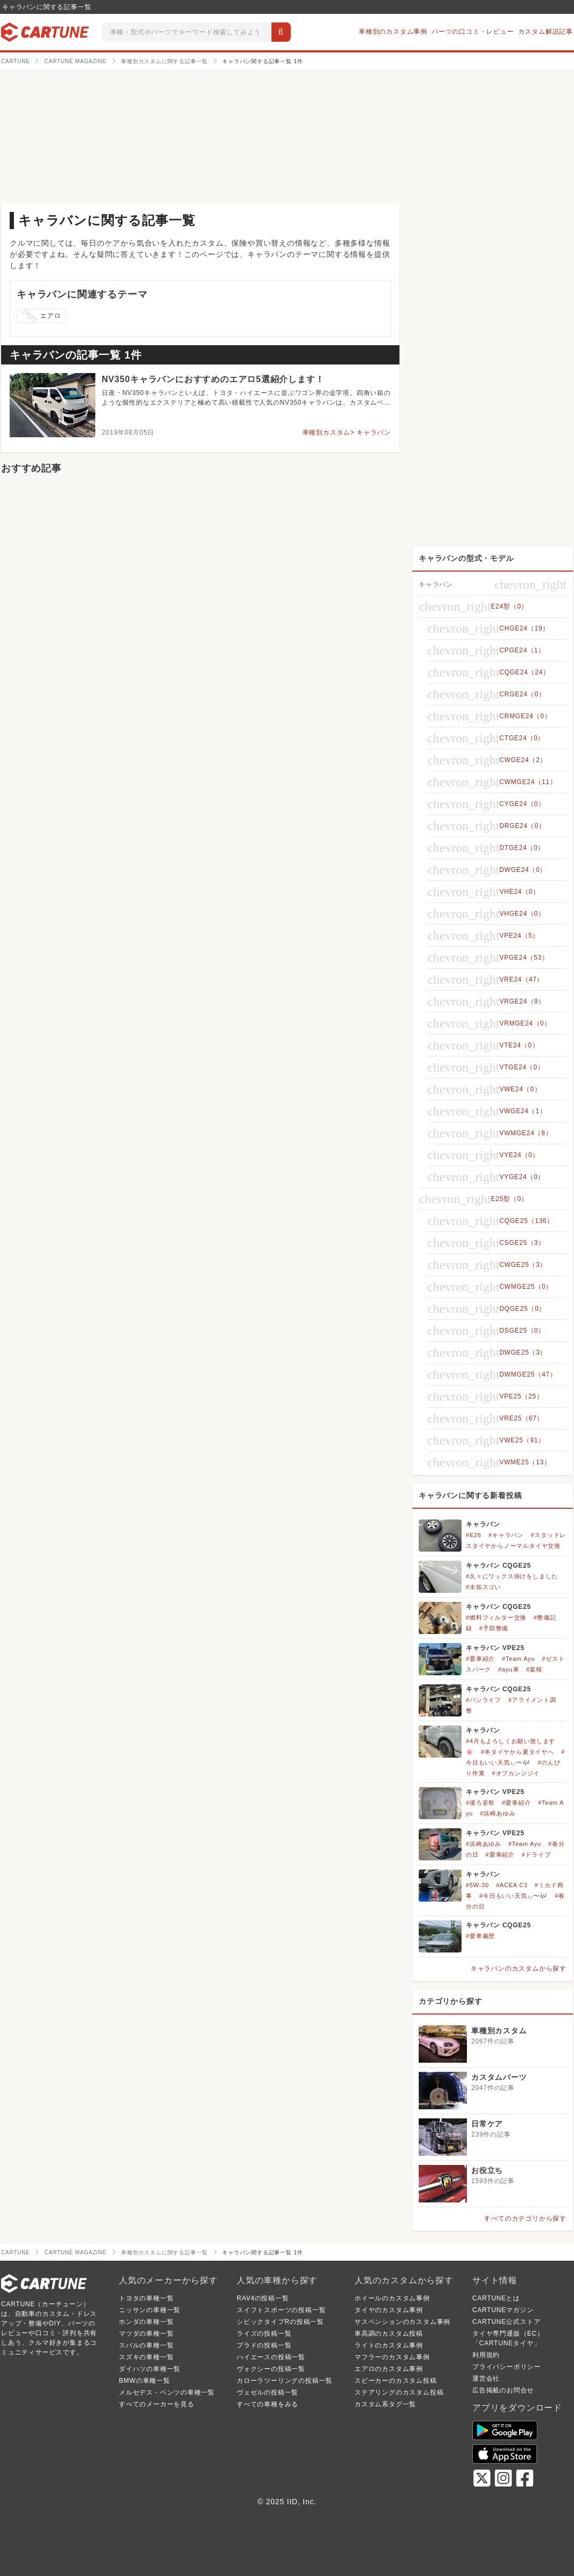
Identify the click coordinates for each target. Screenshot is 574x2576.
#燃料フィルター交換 (496, 1617)
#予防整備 (493, 1628)
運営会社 (486, 2378)
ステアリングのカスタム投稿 (398, 2392)
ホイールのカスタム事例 (392, 2298)
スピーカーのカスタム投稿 (395, 2380)
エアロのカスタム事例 (388, 2369)
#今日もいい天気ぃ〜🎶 (513, 1896)
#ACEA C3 (511, 1885)
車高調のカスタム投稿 (388, 2333)
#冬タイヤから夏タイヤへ (517, 1752)
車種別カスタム (327, 432)
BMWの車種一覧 (144, 2380)
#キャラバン (506, 1535)
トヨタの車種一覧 (146, 2298)
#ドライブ (536, 1854)
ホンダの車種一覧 (146, 2322)
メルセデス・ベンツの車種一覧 (167, 2392)
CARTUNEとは (496, 2298)
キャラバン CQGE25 (498, 1565)
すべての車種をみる (267, 2404)
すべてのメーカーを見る (156, 2404)
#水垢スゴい (483, 1587)
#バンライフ (483, 1700)
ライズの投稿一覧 (264, 2333)
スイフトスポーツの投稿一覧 (281, 2310)
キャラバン (374, 432)
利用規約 (486, 2355)
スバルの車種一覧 (146, 2345)
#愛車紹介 (480, 1658)
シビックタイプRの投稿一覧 (280, 2322)
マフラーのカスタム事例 (392, 2357)
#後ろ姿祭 (480, 1802)
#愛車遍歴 (480, 1936)
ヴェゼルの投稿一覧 (267, 2392)
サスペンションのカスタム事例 (402, 2322)
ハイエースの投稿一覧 (271, 2357)
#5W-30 (477, 1885)
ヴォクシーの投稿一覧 (271, 2369)
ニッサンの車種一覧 (149, 2310)
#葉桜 (534, 1669)
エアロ (40, 315)
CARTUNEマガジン (503, 2310)
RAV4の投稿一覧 (263, 2298)
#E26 (473, 1535)
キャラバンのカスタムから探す (519, 1968)
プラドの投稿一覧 (264, 2345)
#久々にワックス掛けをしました (512, 1576)
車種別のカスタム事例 (393, 31)
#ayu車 (508, 1669)
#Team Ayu (518, 1658)
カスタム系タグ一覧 (385, 2404)
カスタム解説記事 (545, 31)
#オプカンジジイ (516, 1773)
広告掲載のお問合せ (503, 2390)
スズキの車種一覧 (146, 2357)
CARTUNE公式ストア (506, 2322)
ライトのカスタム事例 (388, 2345)
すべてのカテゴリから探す (525, 2218)
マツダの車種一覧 (146, 2333)
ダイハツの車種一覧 (149, 2369)
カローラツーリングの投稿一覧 (285, 2380)
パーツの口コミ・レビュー (473, 31)
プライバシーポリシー (506, 2366)
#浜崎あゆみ (497, 1813)
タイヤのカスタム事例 (388, 2310)
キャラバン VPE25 (495, 1648)
